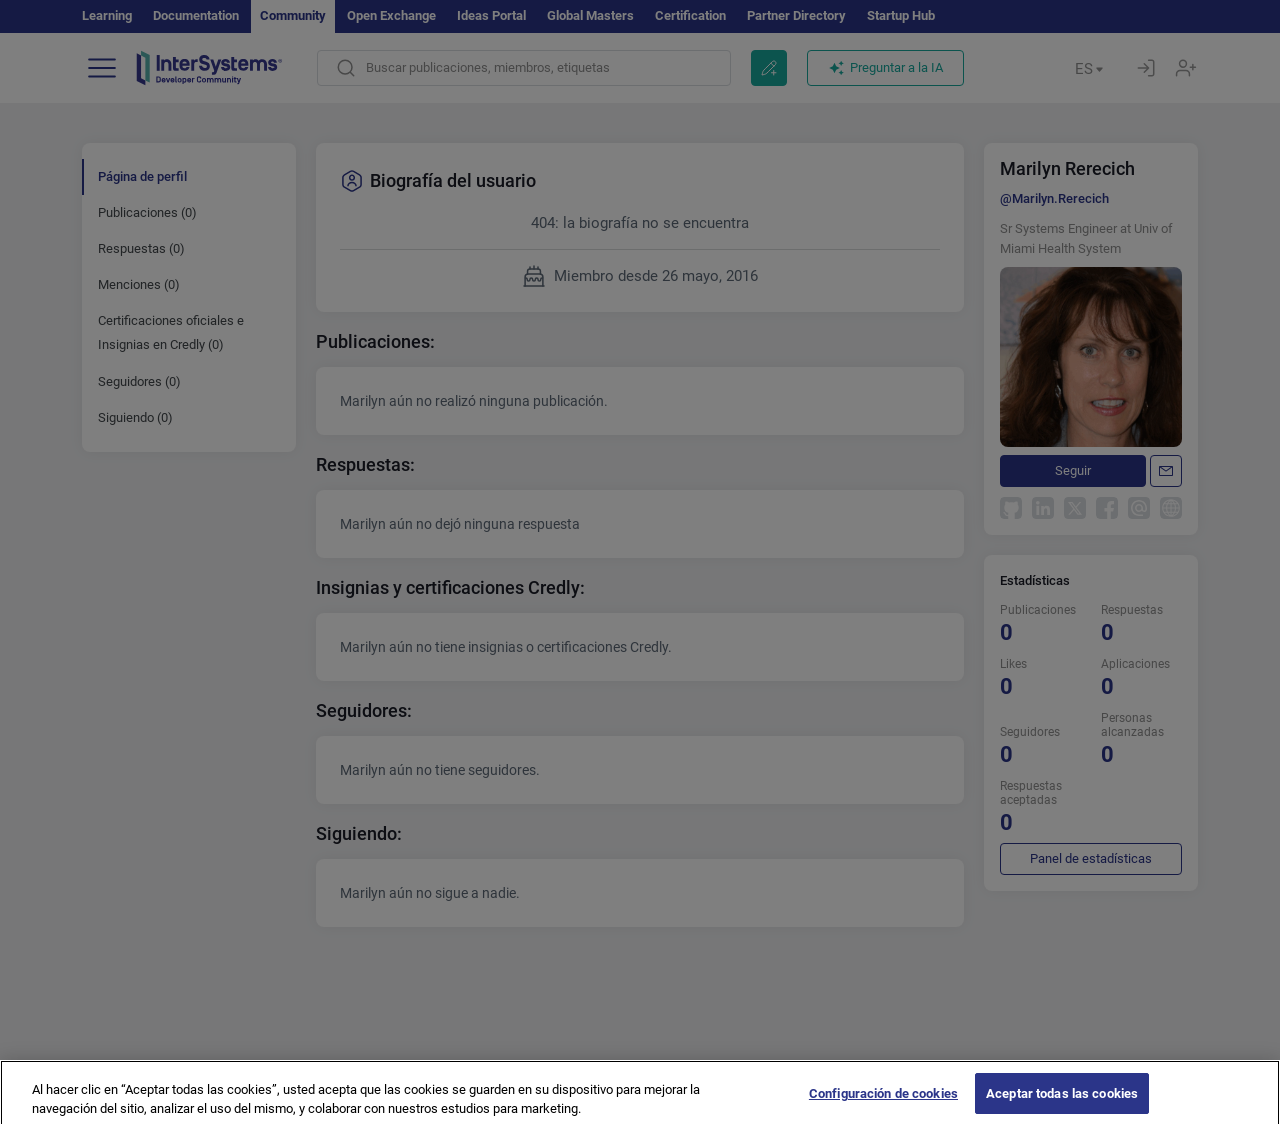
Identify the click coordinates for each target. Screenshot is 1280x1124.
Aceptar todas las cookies (1062, 1101)
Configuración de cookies (883, 1101)
